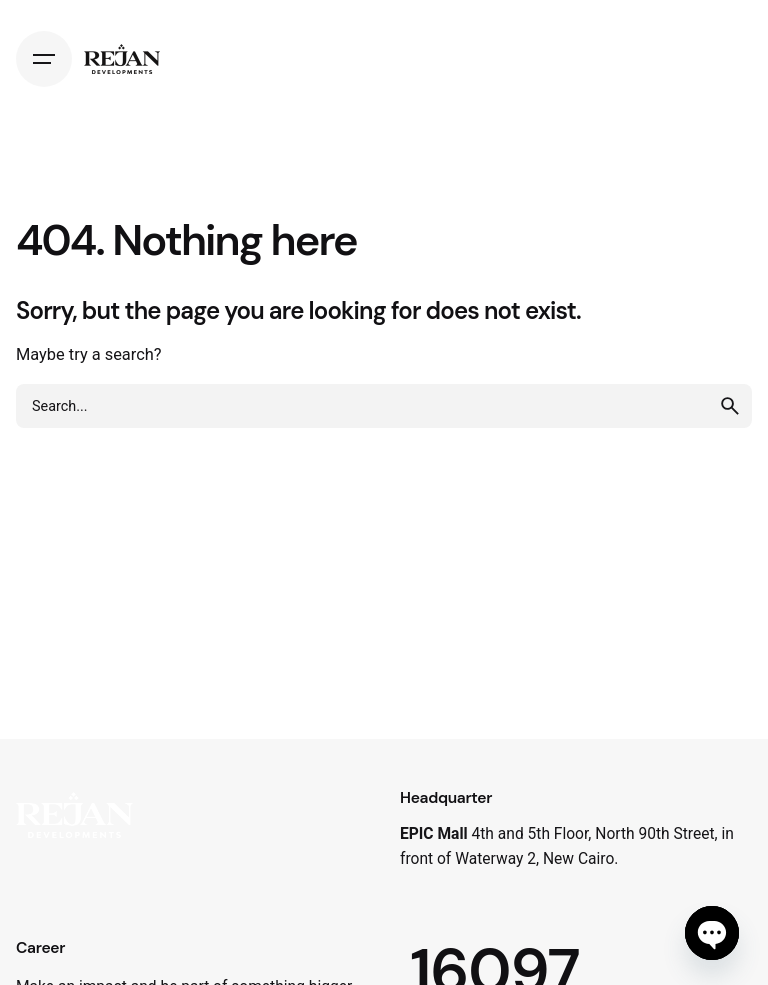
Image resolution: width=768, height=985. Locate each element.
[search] (730, 406)
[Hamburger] (44, 59)
